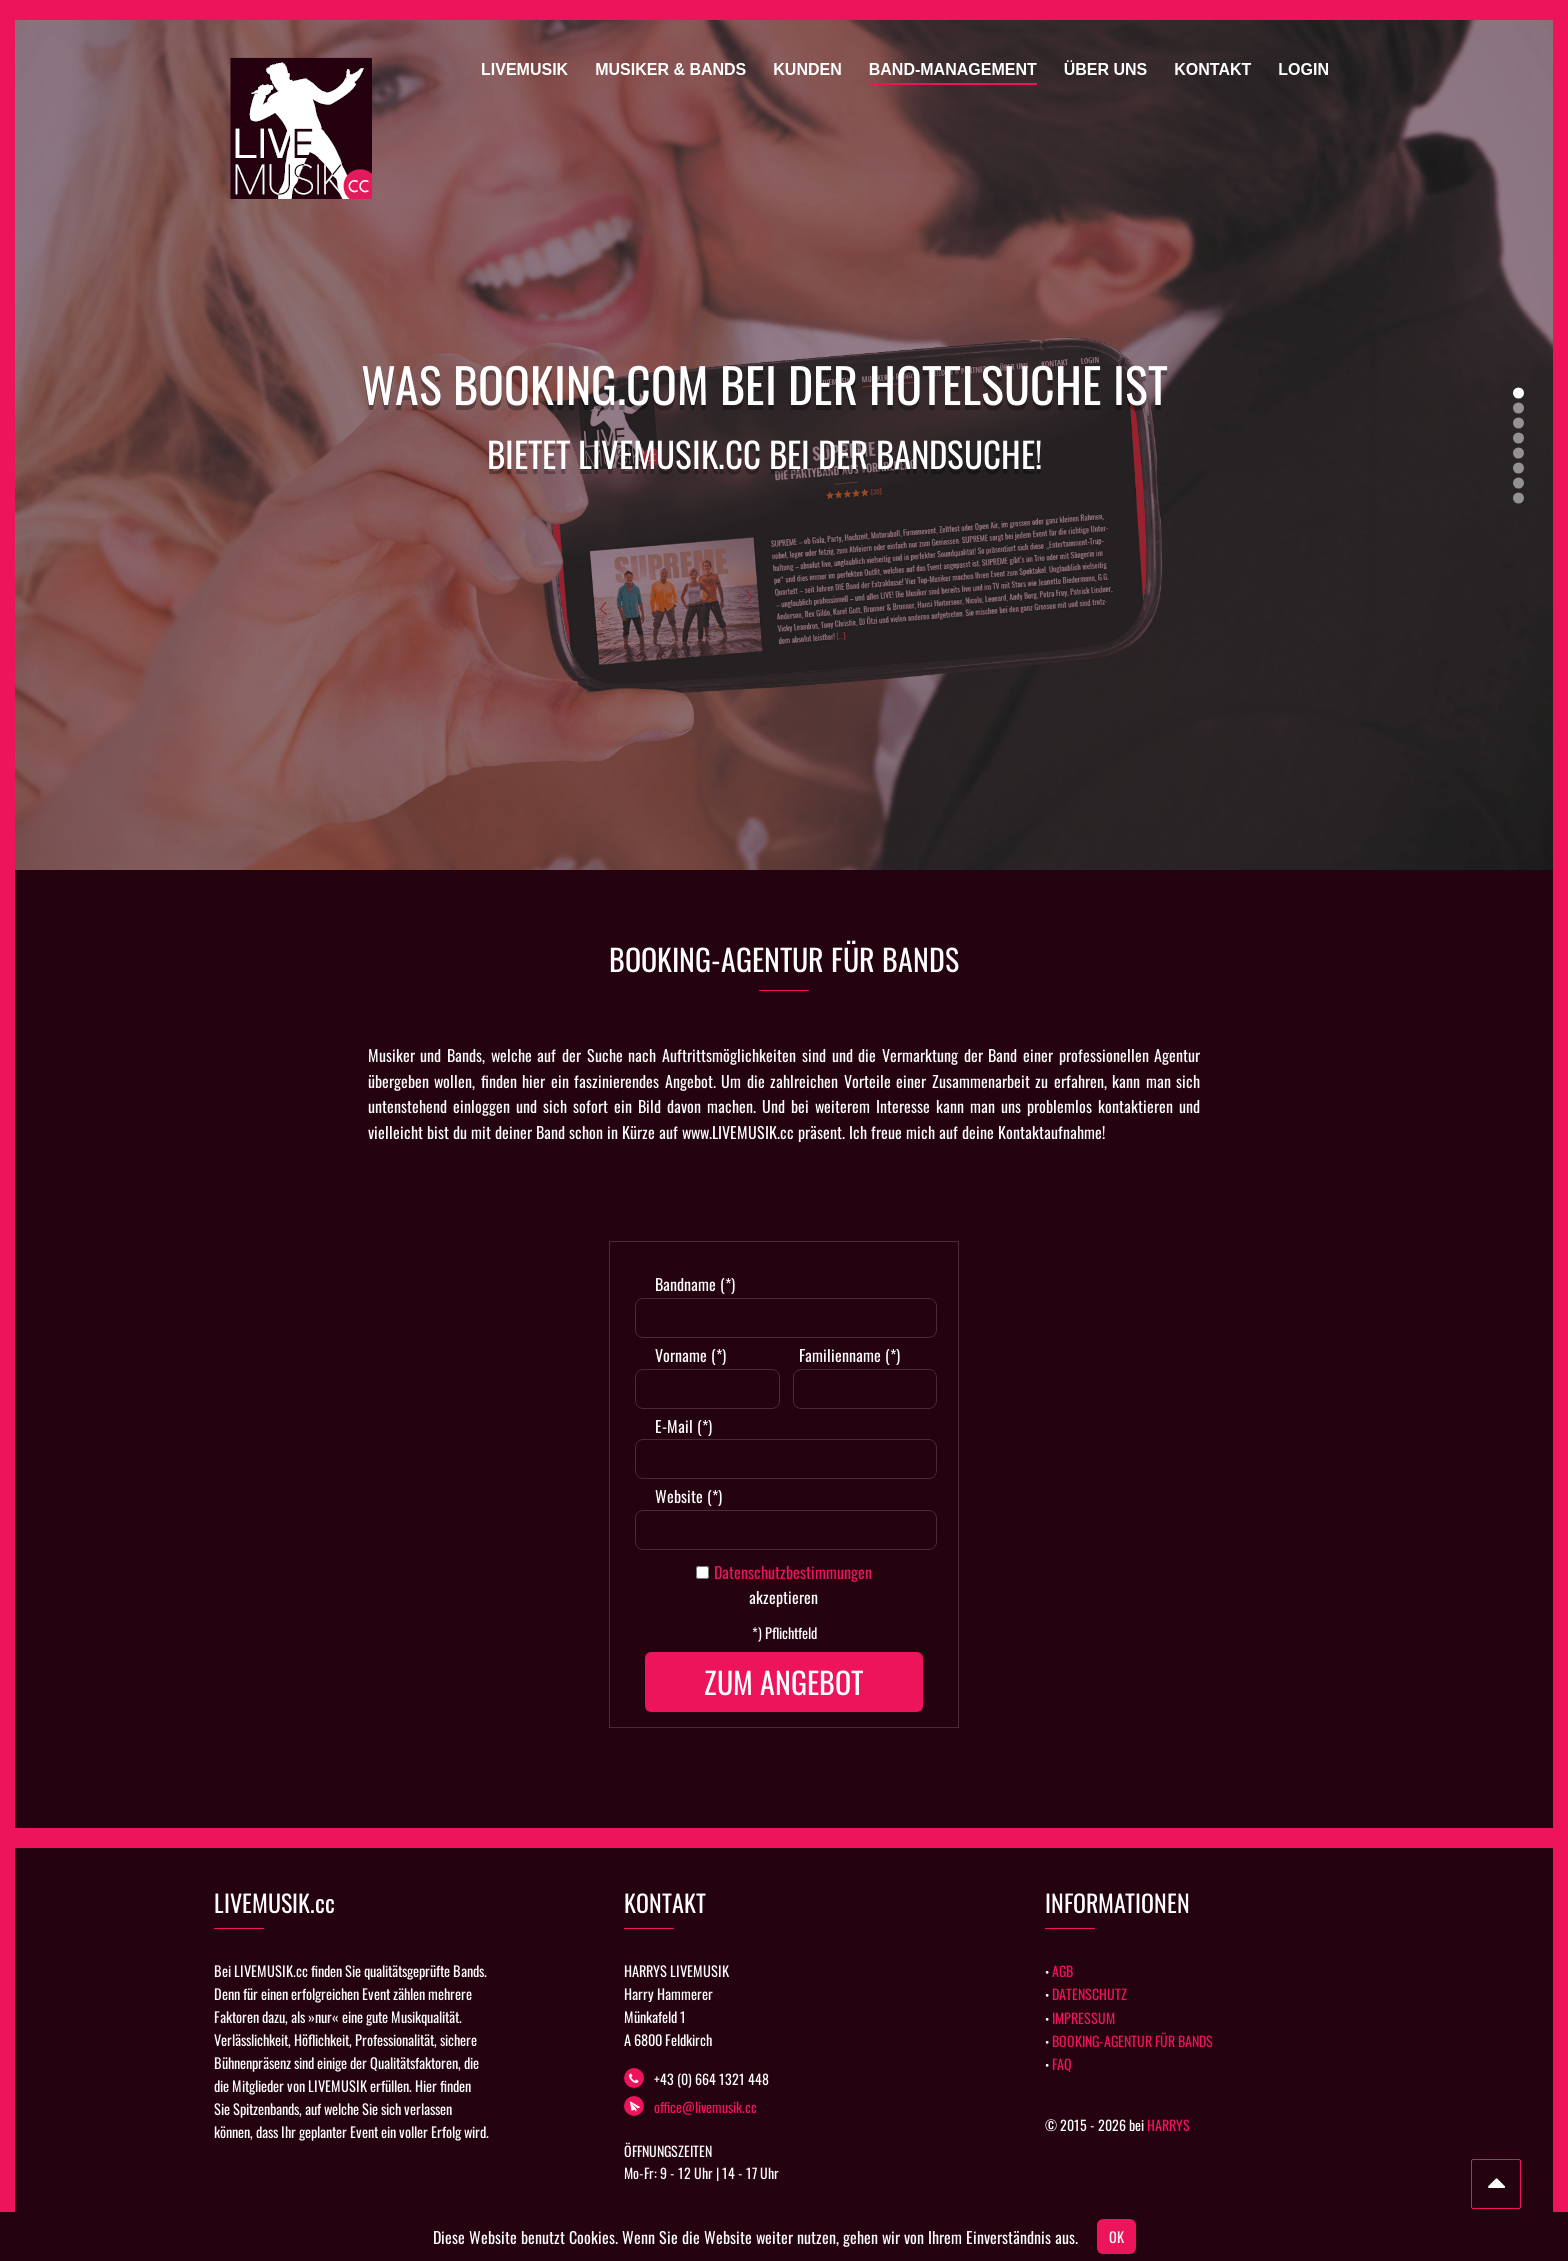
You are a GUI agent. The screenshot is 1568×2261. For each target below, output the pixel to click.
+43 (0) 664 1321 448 (696, 2078)
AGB (1062, 1970)
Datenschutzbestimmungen (793, 1572)
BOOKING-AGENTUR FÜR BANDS (1132, 2040)
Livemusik (524, 69)
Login (1303, 69)
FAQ (1062, 2063)
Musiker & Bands (670, 69)
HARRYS (1168, 2124)
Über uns (1106, 69)
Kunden (807, 69)
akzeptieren (783, 1597)
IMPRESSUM (1083, 2017)
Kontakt (1212, 69)
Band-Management (953, 69)
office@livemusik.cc (690, 2106)
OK (1116, 2236)
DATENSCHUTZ (1089, 1993)
